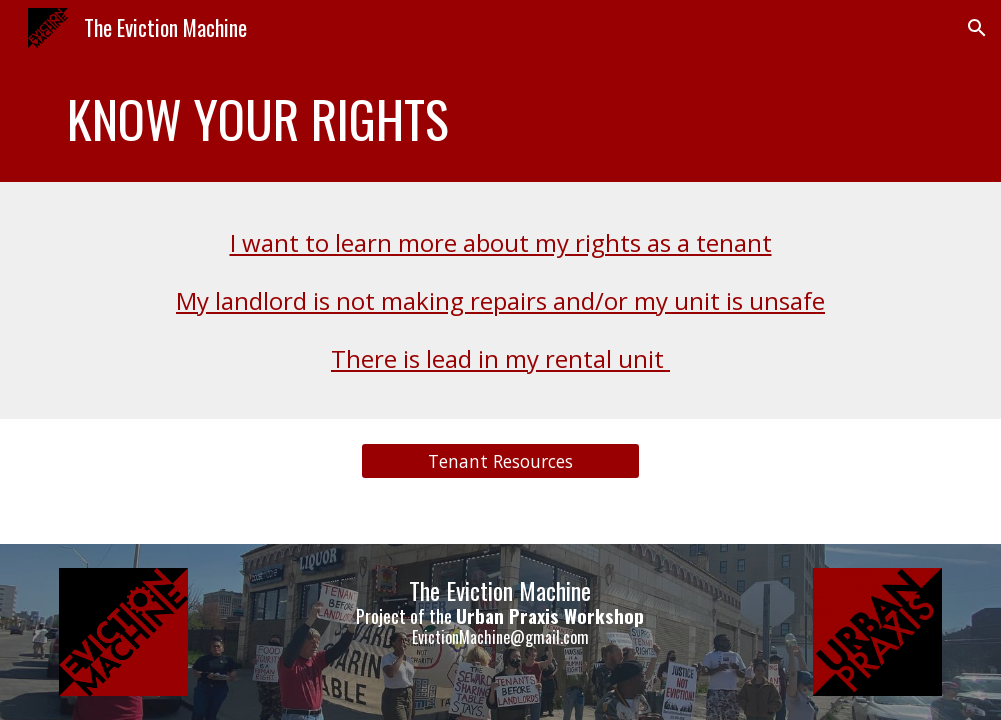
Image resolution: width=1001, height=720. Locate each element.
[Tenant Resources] (500, 461)
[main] (500, 119)
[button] (977, 28)
